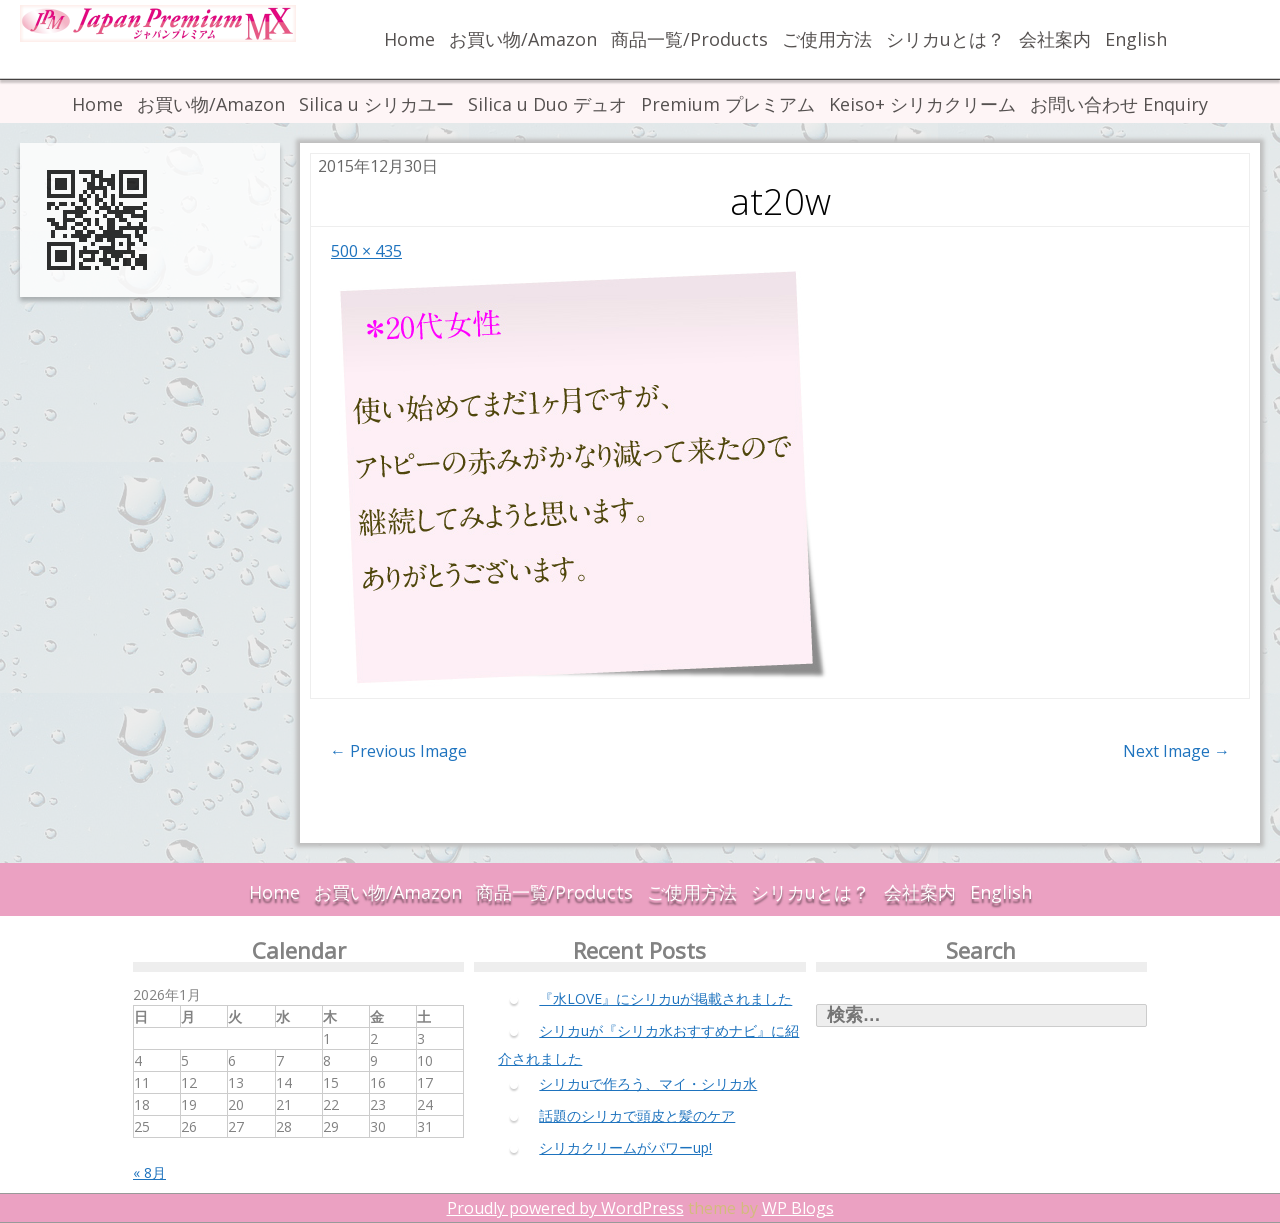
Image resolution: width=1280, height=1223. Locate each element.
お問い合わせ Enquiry (1119, 104)
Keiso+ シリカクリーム (922, 104)
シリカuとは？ (945, 39)
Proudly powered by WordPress (565, 1208)
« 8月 (149, 1172)
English (1136, 39)
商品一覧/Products (689, 39)
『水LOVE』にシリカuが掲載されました (665, 998)
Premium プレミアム (728, 104)
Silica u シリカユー (376, 104)
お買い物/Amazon (523, 39)
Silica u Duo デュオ (547, 104)
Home (409, 39)
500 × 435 (366, 251)
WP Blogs (798, 1208)
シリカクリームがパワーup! (625, 1147)
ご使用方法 (827, 39)
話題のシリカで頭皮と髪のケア (637, 1115)
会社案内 (1055, 39)
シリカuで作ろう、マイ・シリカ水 (648, 1083)
